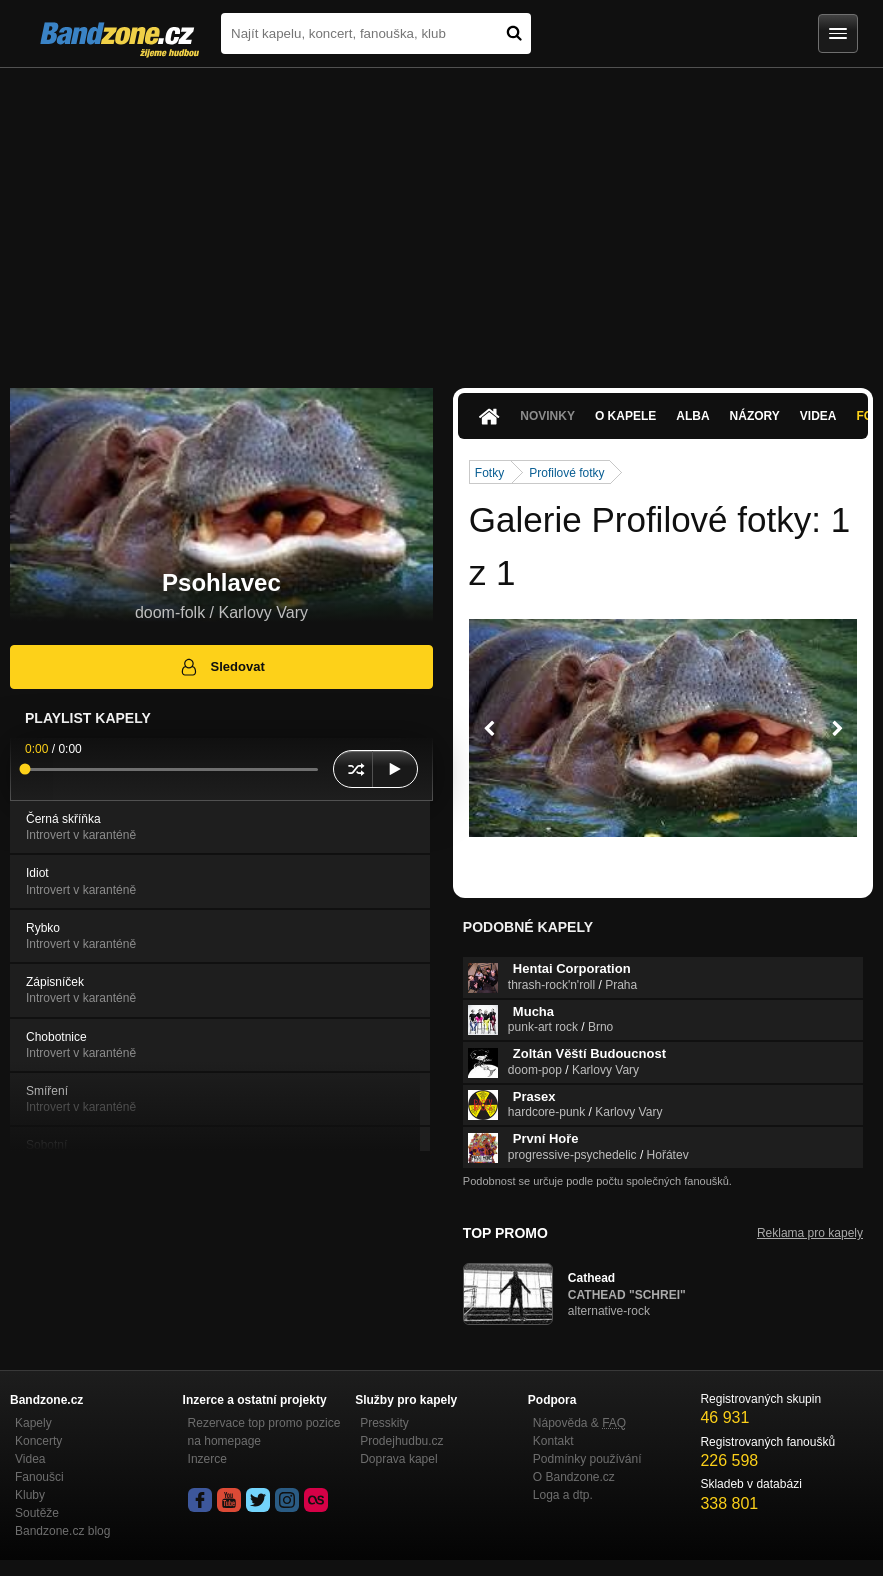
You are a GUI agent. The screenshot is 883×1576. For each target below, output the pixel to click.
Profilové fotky (566, 473)
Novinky (547, 416)
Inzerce (207, 1459)
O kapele (625, 416)
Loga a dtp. (563, 1495)
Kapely (33, 1423)
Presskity (384, 1423)
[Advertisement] (441, 218)
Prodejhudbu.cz (401, 1441)
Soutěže (37, 1513)
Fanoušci (39, 1477)
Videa (818, 416)
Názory (755, 416)
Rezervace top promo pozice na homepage (264, 1432)
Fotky (489, 473)
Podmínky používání (587, 1459)
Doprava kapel (398, 1459)
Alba (692, 416)
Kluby (30, 1495)
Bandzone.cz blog (62, 1531)
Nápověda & (579, 1423)
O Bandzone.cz (574, 1477)
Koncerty (38, 1441)
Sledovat (221, 667)
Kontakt (553, 1441)
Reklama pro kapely (810, 1233)
